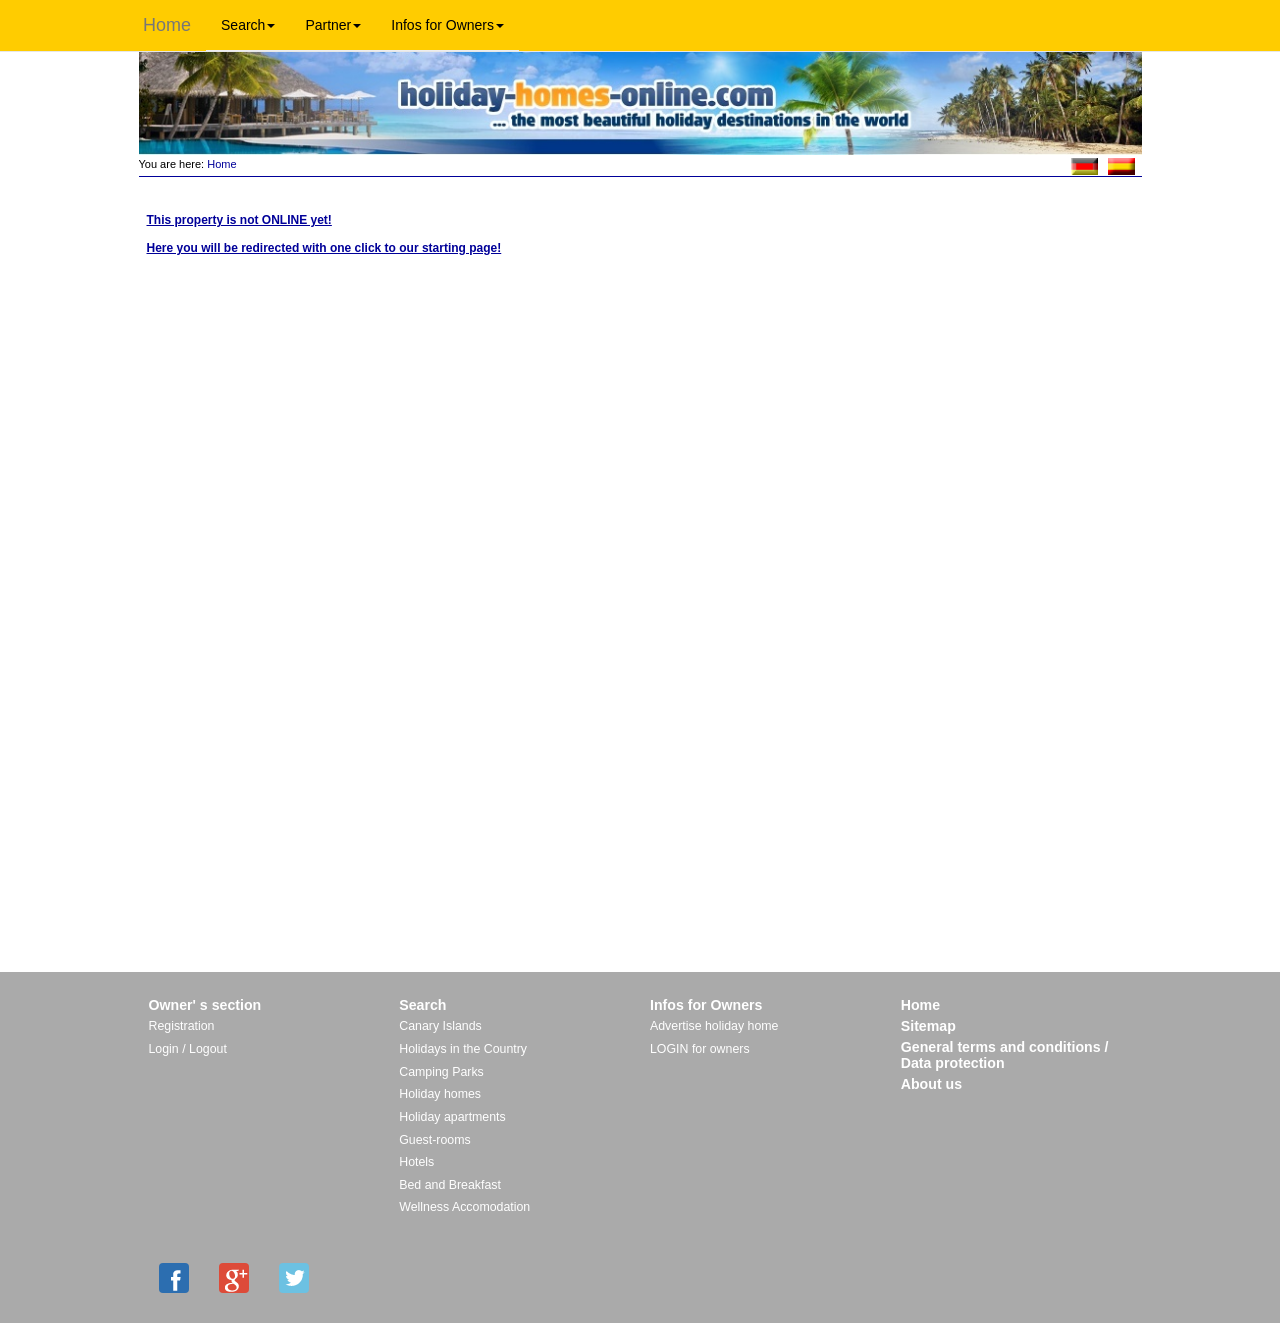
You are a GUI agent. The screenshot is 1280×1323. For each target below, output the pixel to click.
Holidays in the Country (463, 1049)
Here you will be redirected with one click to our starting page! (324, 248)
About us (931, 1084)
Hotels (416, 1162)
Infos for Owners (447, 25)
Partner (333, 25)
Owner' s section (205, 1005)
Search (248, 25)
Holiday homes (440, 1094)
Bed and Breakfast (450, 1185)
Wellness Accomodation (464, 1207)
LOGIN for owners (700, 1049)
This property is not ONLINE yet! (239, 220)
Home (167, 25)
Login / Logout (188, 1049)
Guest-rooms (434, 1140)
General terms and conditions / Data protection (1005, 1055)
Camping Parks (441, 1072)
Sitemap (928, 1026)
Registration (182, 1026)
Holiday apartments (452, 1117)
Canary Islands (440, 1026)
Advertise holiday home (714, 1026)
